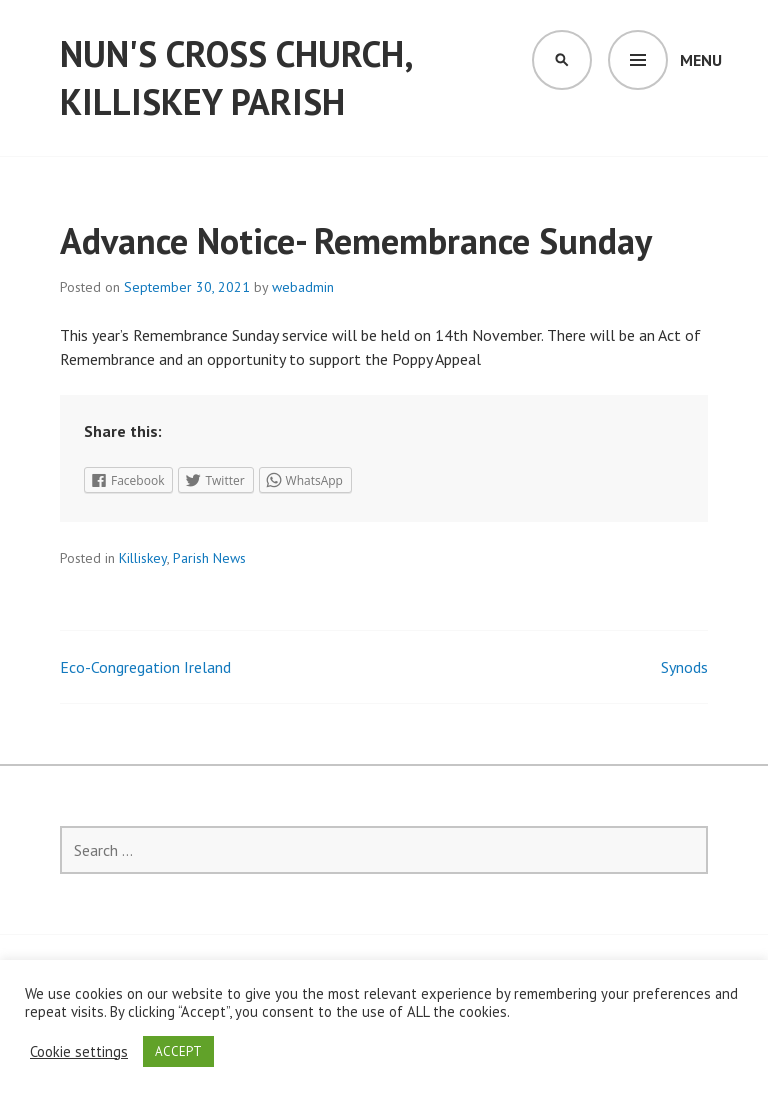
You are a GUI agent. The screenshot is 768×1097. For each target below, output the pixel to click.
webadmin (303, 287)
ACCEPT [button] (178, 1051)
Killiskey (143, 558)
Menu (701, 60)
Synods (684, 667)
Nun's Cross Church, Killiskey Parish (236, 77)
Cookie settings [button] (79, 1052)
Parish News (209, 558)
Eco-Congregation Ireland (145, 667)
